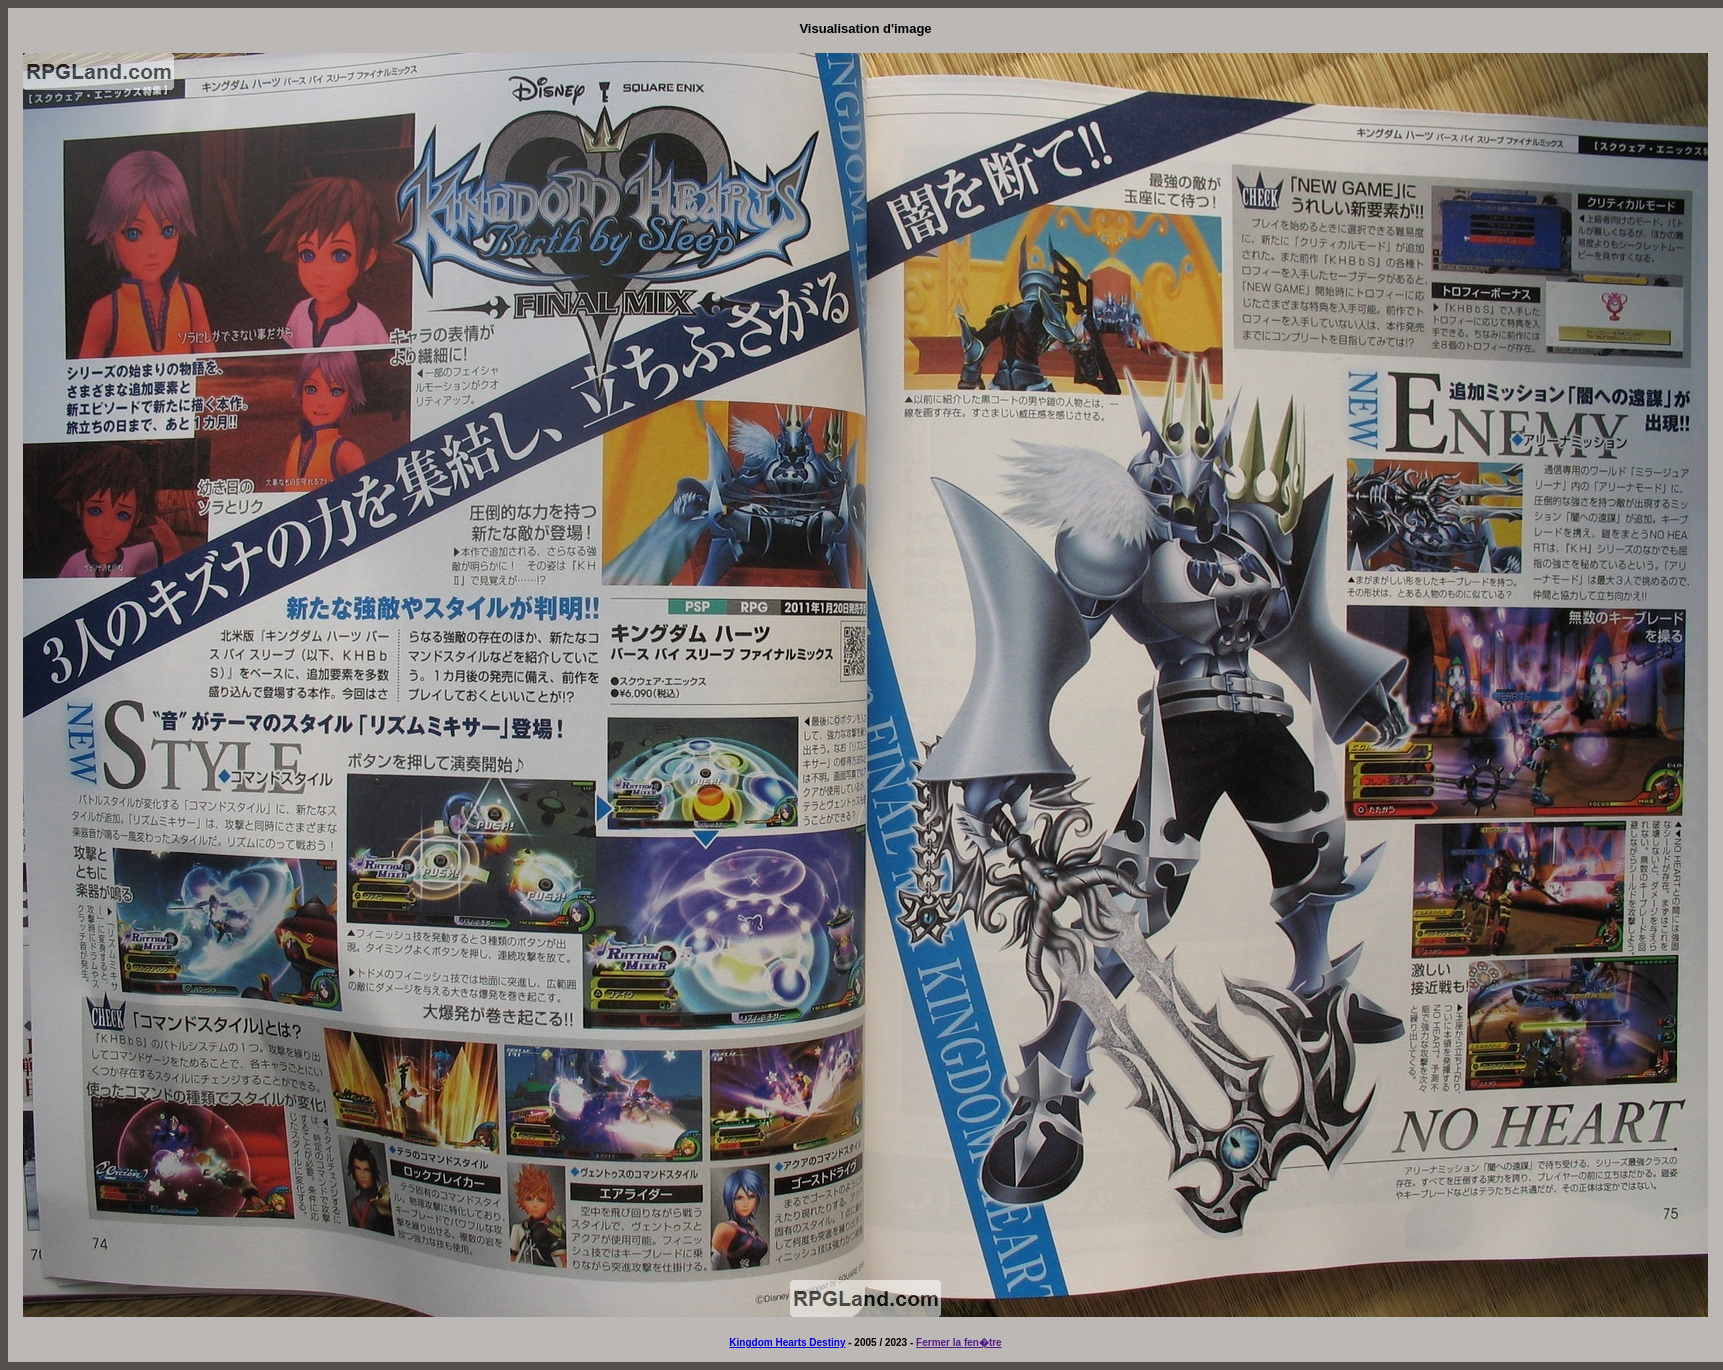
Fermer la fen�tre (959, 1342)
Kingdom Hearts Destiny (787, 1342)
